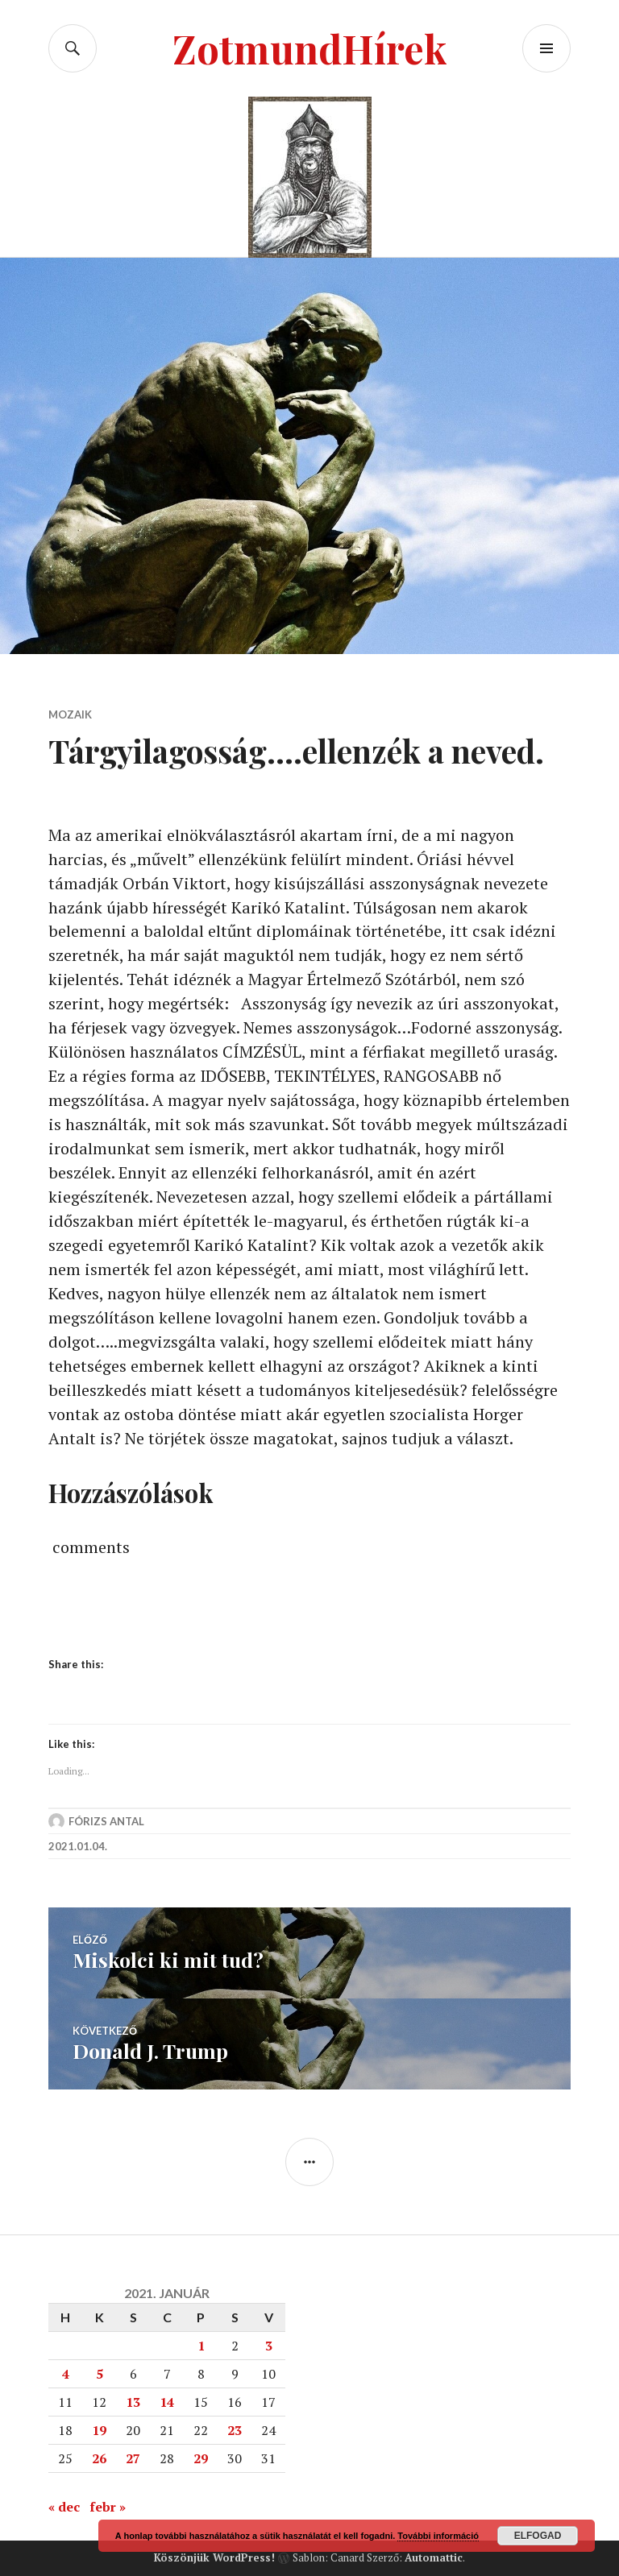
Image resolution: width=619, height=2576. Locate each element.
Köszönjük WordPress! (214, 2556)
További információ (438, 2536)
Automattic (434, 2556)
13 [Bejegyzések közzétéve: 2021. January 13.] (133, 2401)
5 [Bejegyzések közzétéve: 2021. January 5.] (99, 2373)
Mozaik (70, 714)
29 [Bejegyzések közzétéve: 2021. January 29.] (200, 2457)
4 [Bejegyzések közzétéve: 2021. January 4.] (65, 2373)
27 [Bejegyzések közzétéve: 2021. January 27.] (133, 2457)
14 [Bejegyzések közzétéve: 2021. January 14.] (167, 2401)
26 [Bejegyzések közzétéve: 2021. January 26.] (99, 2457)
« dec (64, 2506)
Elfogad (538, 2535)
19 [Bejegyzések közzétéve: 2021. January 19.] (99, 2429)
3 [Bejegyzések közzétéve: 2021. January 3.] (268, 2345)
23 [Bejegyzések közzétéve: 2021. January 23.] (234, 2429)
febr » (107, 2506)
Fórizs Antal (106, 1822)
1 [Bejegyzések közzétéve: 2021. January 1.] (201, 2345)
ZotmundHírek (309, 48)
